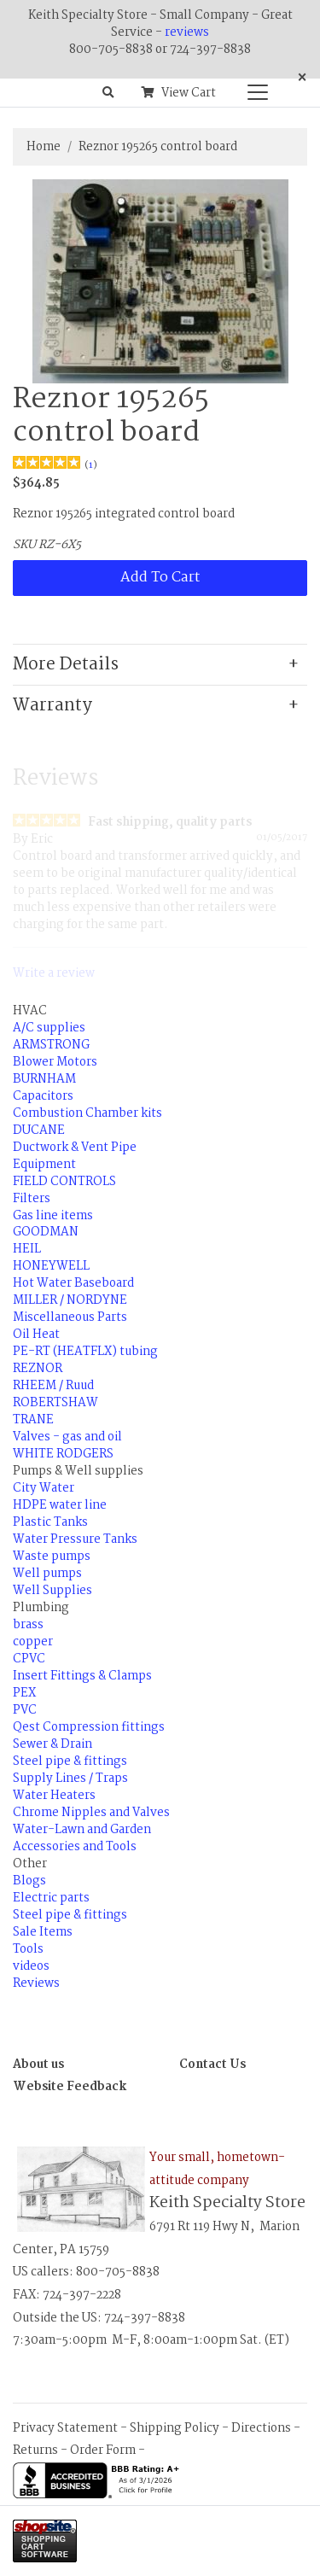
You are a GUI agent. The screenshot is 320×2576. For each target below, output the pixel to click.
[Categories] (253, 87)
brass (28, 1624)
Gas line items (53, 1215)
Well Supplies (52, 1590)
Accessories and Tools (75, 1846)
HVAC (30, 1010)
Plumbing (41, 1607)
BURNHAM (44, 1079)
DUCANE (39, 1130)
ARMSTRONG (51, 1045)
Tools (28, 1949)
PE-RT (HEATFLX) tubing (85, 1351)
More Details (66, 665)
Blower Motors (55, 1062)
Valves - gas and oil (67, 1437)
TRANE (33, 1419)
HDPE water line (60, 1505)
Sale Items (43, 1932)
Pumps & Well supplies (78, 1471)
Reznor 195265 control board (158, 146)
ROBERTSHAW (55, 1402)
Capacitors (43, 1096)
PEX (24, 1693)
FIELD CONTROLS (64, 1181)
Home (43, 146)
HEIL (27, 1249)
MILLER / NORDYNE (70, 1300)
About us (38, 2064)
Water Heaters (54, 1795)
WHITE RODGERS (63, 1454)
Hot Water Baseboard (73, 1283)
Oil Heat (36, 1334)
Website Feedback (70, 2086)
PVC (25, 1710)
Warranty (52, 706)
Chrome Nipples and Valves (91, 1812)
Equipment (44, 1164)
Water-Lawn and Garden (82, 1829)
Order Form (103, 2450)
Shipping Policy (174, 2428)
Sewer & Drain (52, 1744)
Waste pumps (51, 1556)
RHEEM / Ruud (53, 1385)
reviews (187, 32)
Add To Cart (160, 577)
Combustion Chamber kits (87, 1113)
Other (30, 1863)
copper (33, 1641)
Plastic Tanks (50, 1522)
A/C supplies (49, 1028)
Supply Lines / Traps (70, 1778)
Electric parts (51, 1898)
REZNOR (37, 1368)
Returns (35, 2450)
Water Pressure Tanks (75, 1539)
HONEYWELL (51, 1266)
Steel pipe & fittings (70, 1761)
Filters (31, 1198)
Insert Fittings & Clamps (82, 1676)
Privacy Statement (65, 2428)
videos (31, 1966)
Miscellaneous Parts (70, 1317)
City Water (43, 1488)
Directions (261, 2428)
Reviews (36, 1983)
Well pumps (47, 1573)
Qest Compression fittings (89, 1727)
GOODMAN (46, 1232)
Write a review (54, 973)
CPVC (29, 1659)
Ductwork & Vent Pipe (75, 1147)
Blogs (29, 1881)
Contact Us (212, 2064)
